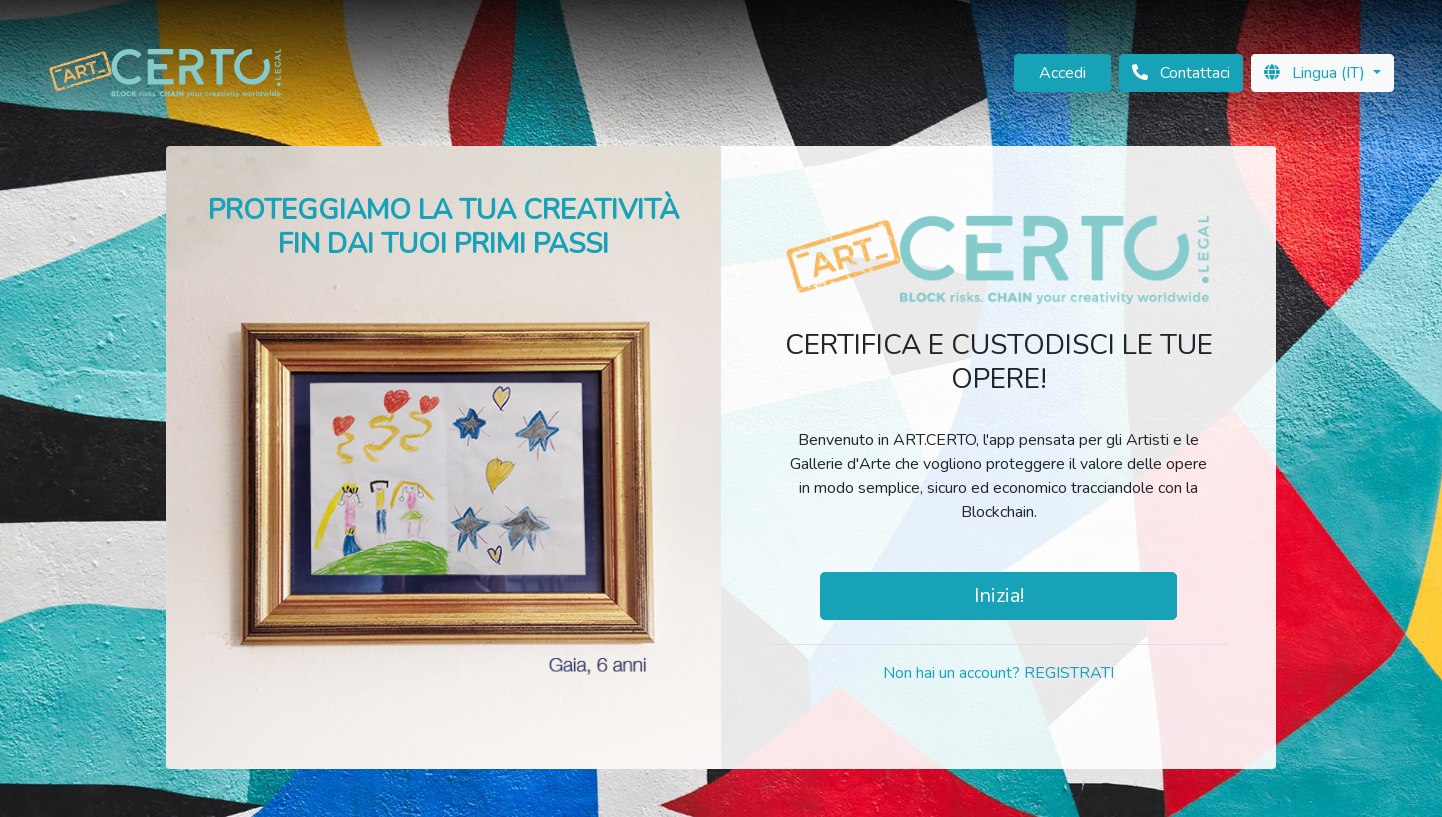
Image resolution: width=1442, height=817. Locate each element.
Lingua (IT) (1316, 73)
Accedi (1062, 73)
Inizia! (999, 595)
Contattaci (1181, 73)
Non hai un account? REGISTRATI (998, 673)
